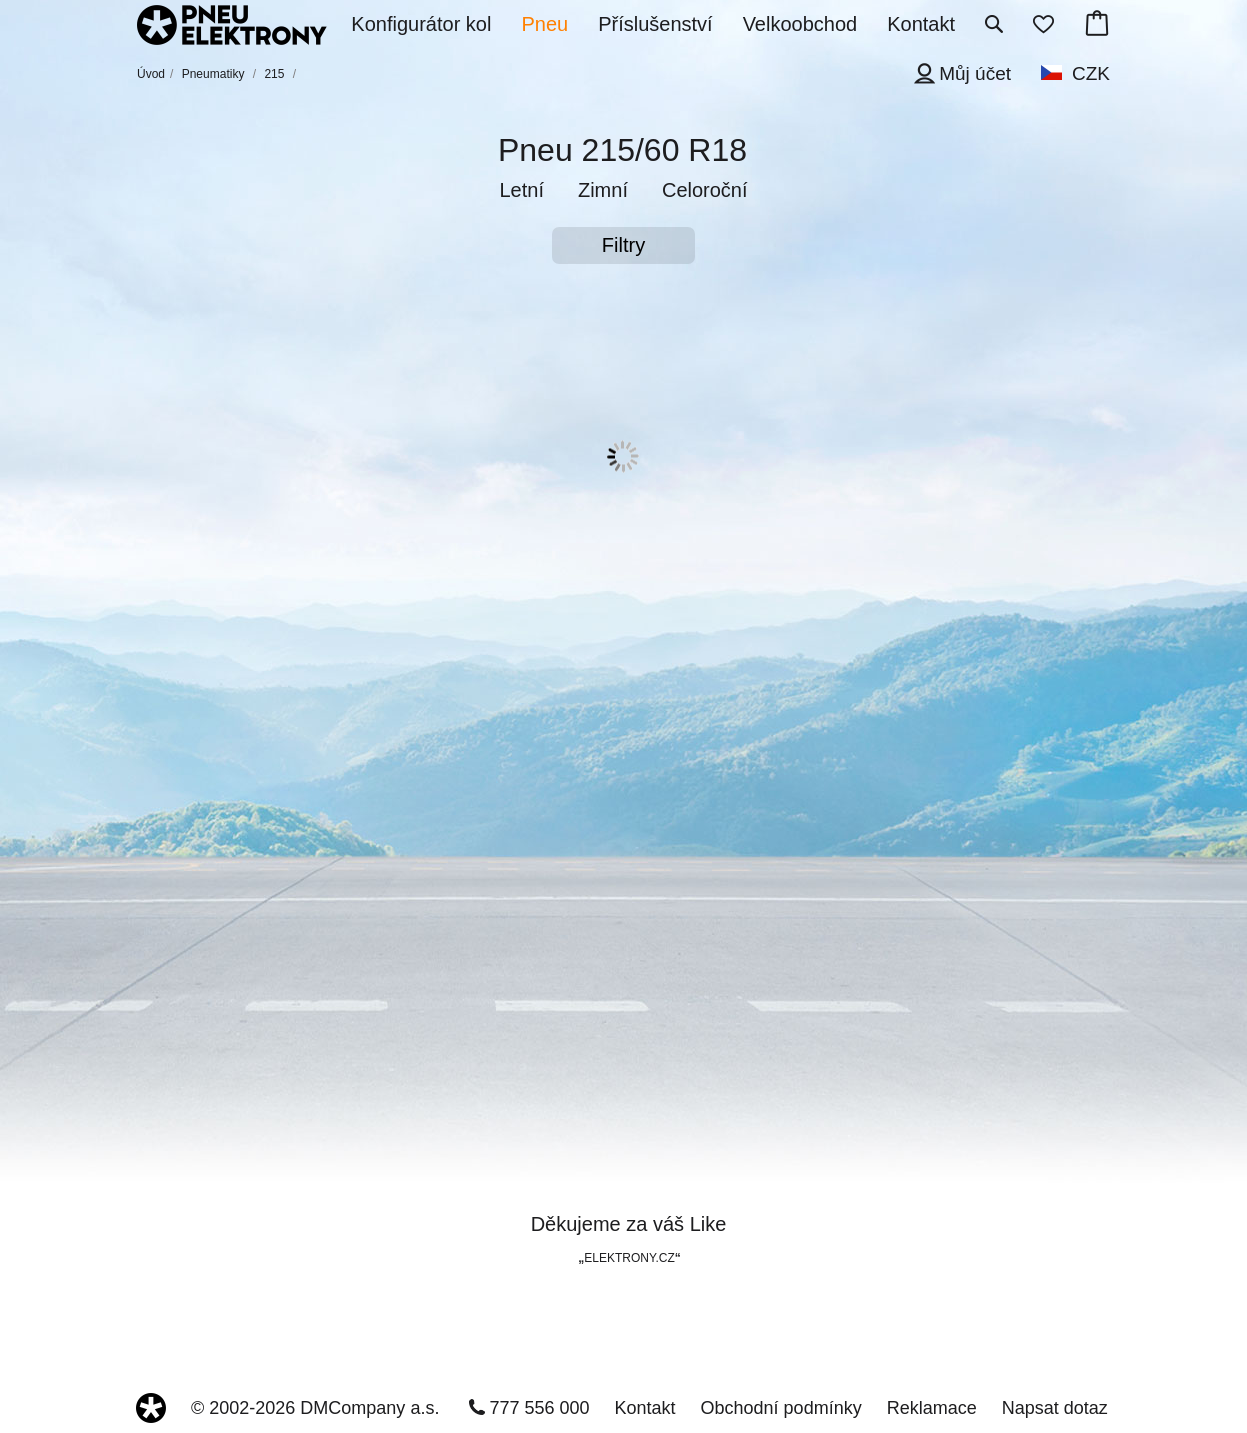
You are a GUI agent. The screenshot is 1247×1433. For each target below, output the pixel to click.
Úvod (151, 74)
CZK (1091, 73)
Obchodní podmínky (781, 1408)
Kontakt (645, 1408)
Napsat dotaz (1055, 1408)
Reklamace (932, 1408)
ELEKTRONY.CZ (629, 1258)
